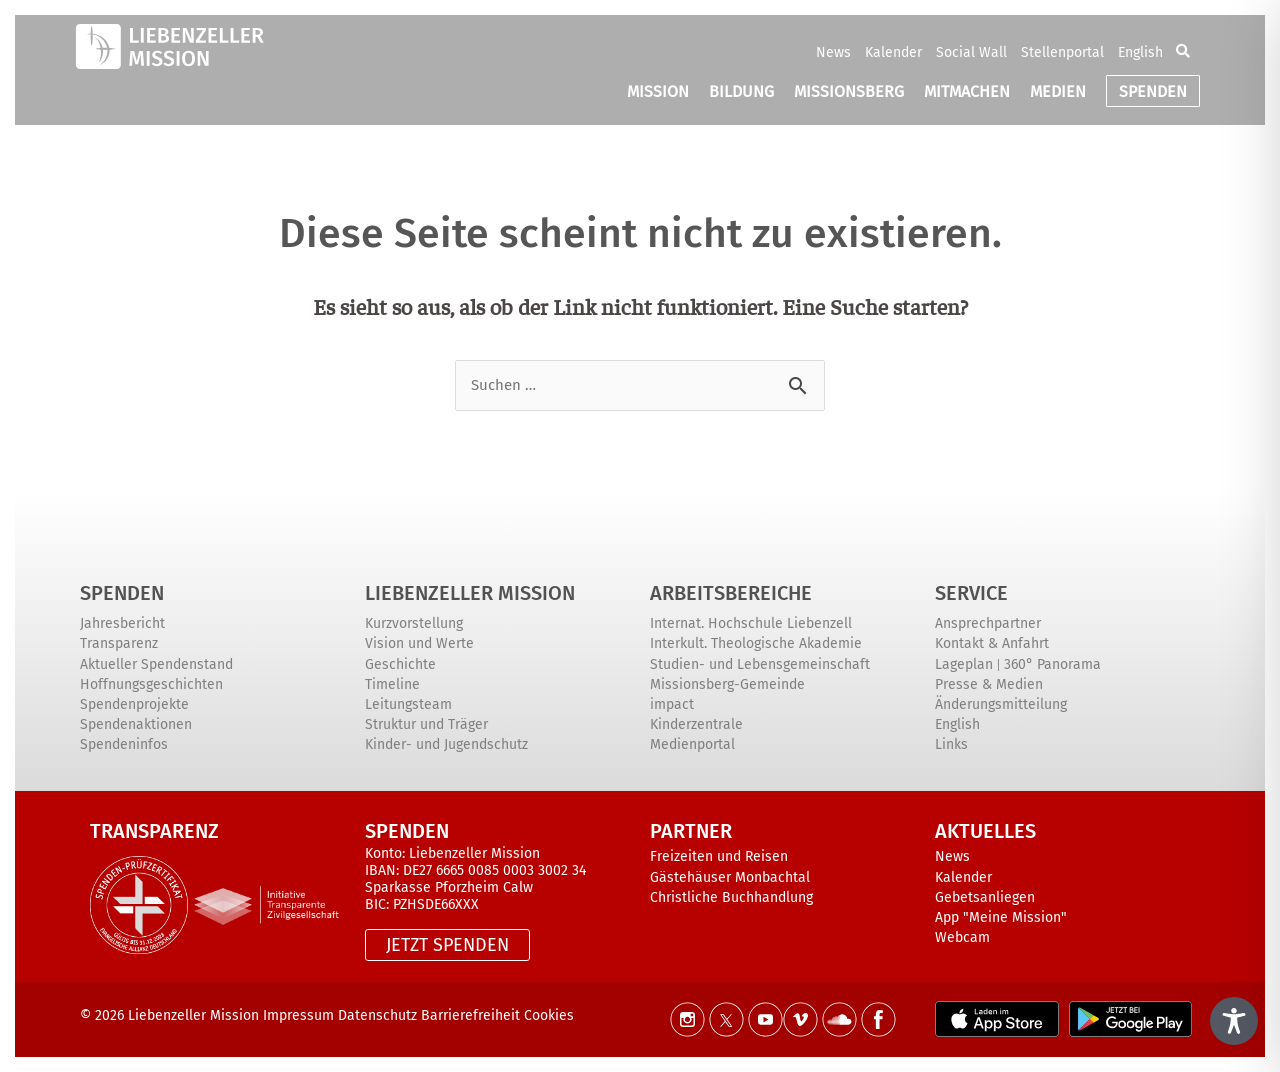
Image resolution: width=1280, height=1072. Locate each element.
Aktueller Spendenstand (156, 664)
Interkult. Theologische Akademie (756, 643)
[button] (1183, 52)
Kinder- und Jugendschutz (446, 744)
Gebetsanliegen (985, 897)
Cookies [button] (549, 1015)
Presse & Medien (989, 684)
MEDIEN (1058, 91)
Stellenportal (1062, 52)
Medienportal (692, 744)
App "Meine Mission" (1001, 917)
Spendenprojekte (134, 704)
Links (951, 744)
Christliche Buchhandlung (731, 897)
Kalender (893, 52)
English (1140, 52)
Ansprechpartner (988, 623)
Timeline (392, 684)
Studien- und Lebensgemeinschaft (760, 664)
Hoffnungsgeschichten (151, 684)
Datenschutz (377, 1015)
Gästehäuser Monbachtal (730, 877)
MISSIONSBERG (849, 91)
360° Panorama (1052, 664)
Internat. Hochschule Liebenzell (751, 623)
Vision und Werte (419, 643)
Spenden (122, 593)
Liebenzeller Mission (470, 593)
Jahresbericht (122, 623)
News (833, 52)
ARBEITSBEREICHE (731, 593)
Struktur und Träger (426, 724)
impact (672, 704)
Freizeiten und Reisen (719, 856)
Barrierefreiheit (472, 1015)
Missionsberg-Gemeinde (727, 684)
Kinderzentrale (696, 724)
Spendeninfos (124, 744)
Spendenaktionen (136, 724)
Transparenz (119, 643)
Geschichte (400, 664)
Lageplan (964, 664)
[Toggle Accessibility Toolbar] (1234, 1021)
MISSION (658, 91)
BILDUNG (741, 91)
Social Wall (971, 52)
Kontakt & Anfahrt (992, 643)
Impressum (298, 1015)
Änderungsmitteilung (1001, 704)
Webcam (962, 937)
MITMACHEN (967, 91)
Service (971, 593)
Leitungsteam (408, 704)
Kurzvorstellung (414, 623)
